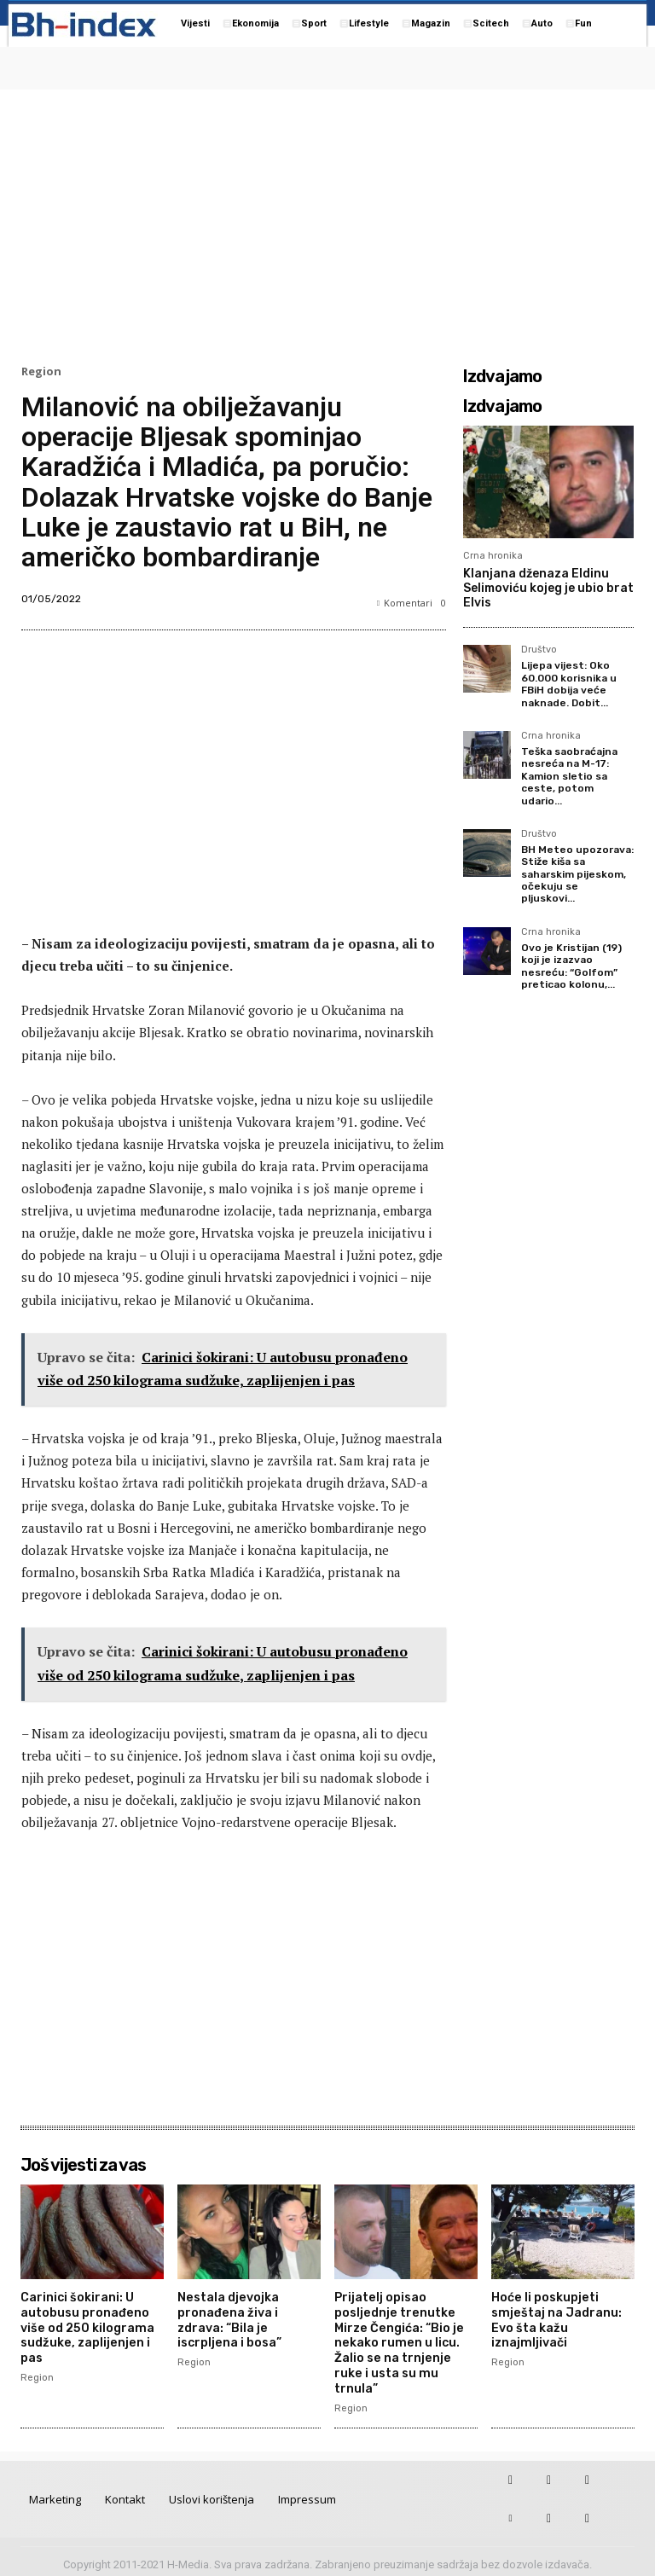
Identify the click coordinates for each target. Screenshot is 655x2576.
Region (41, 371)
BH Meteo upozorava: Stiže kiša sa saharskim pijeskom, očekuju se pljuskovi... (577, 874)
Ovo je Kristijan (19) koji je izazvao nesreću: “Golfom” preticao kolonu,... (571, 966)
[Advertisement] (327, 222)
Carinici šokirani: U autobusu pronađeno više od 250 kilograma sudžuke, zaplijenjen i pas (85, 2325)
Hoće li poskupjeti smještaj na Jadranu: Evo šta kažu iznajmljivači (554, 2318)
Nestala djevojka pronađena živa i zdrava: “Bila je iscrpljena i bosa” (229, 2318)
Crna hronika (493, 555)
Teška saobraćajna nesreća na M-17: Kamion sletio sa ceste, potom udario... (569, 776)
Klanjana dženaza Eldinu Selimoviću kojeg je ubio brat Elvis (548, 588)
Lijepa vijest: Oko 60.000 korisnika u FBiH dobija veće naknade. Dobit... (569, 683)
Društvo (539, 650)
